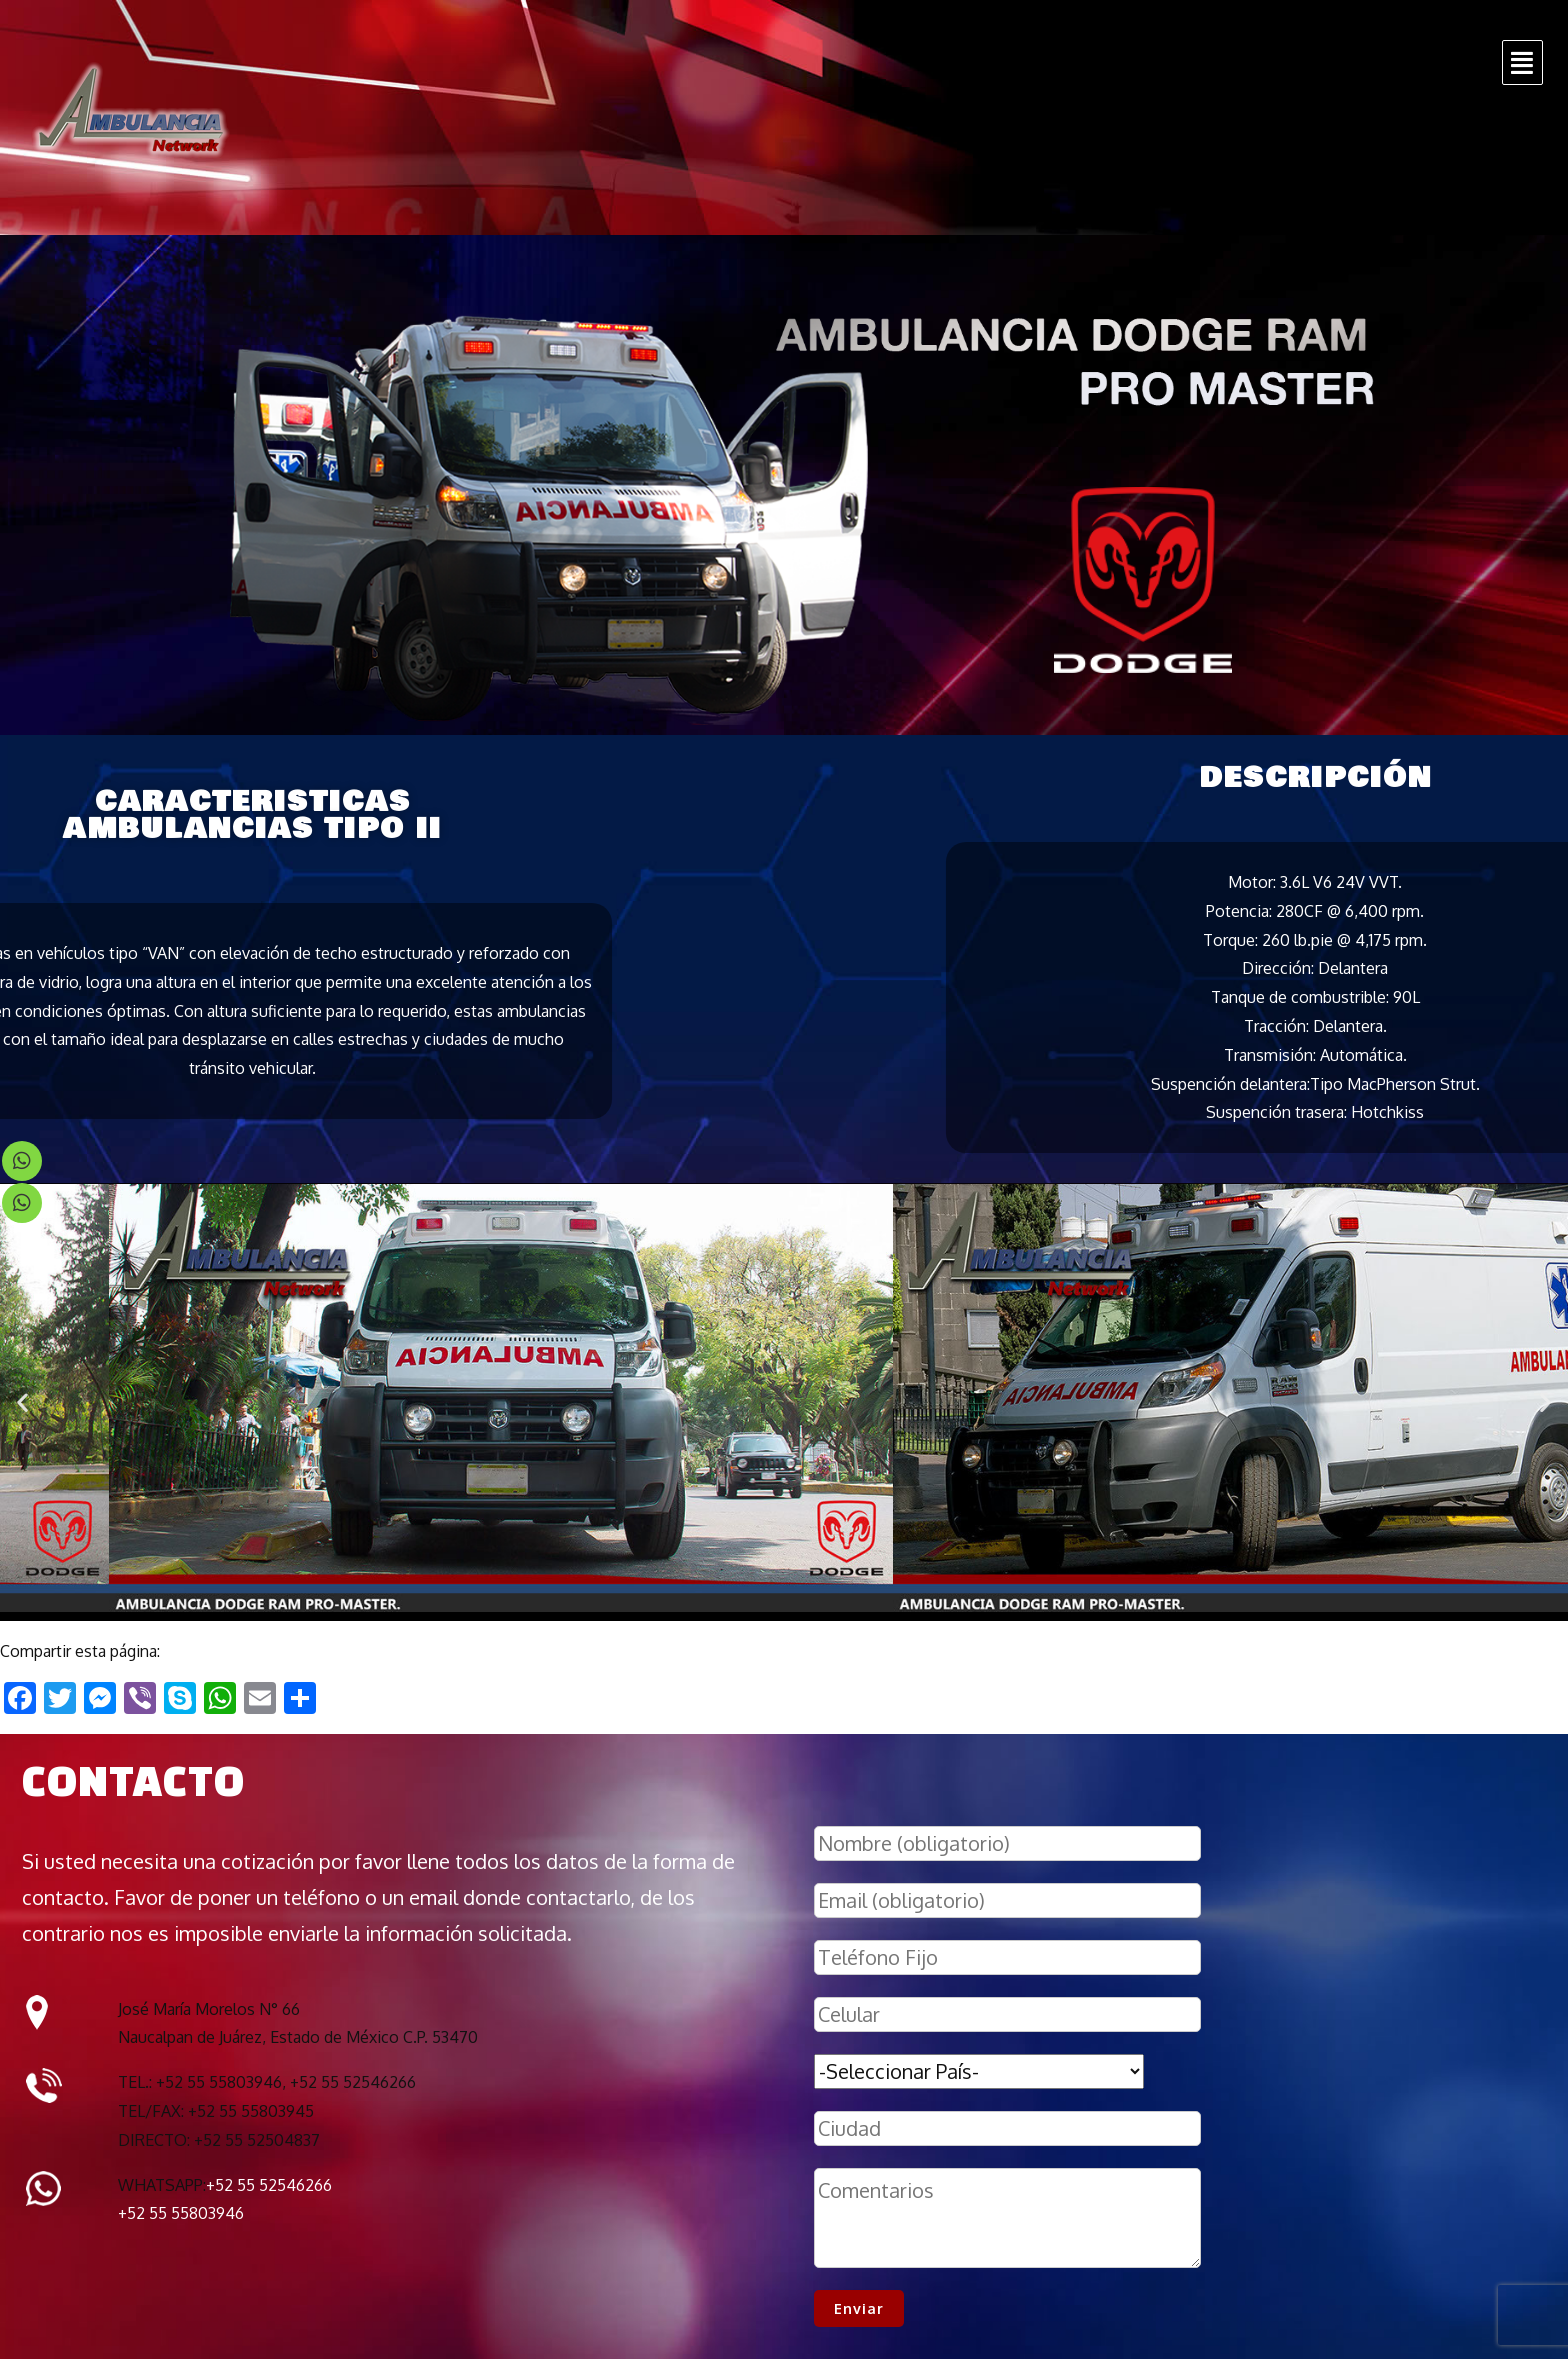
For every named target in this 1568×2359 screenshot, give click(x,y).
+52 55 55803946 (181, 2213)
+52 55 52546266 (269, 2185)
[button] (22, 1402)
